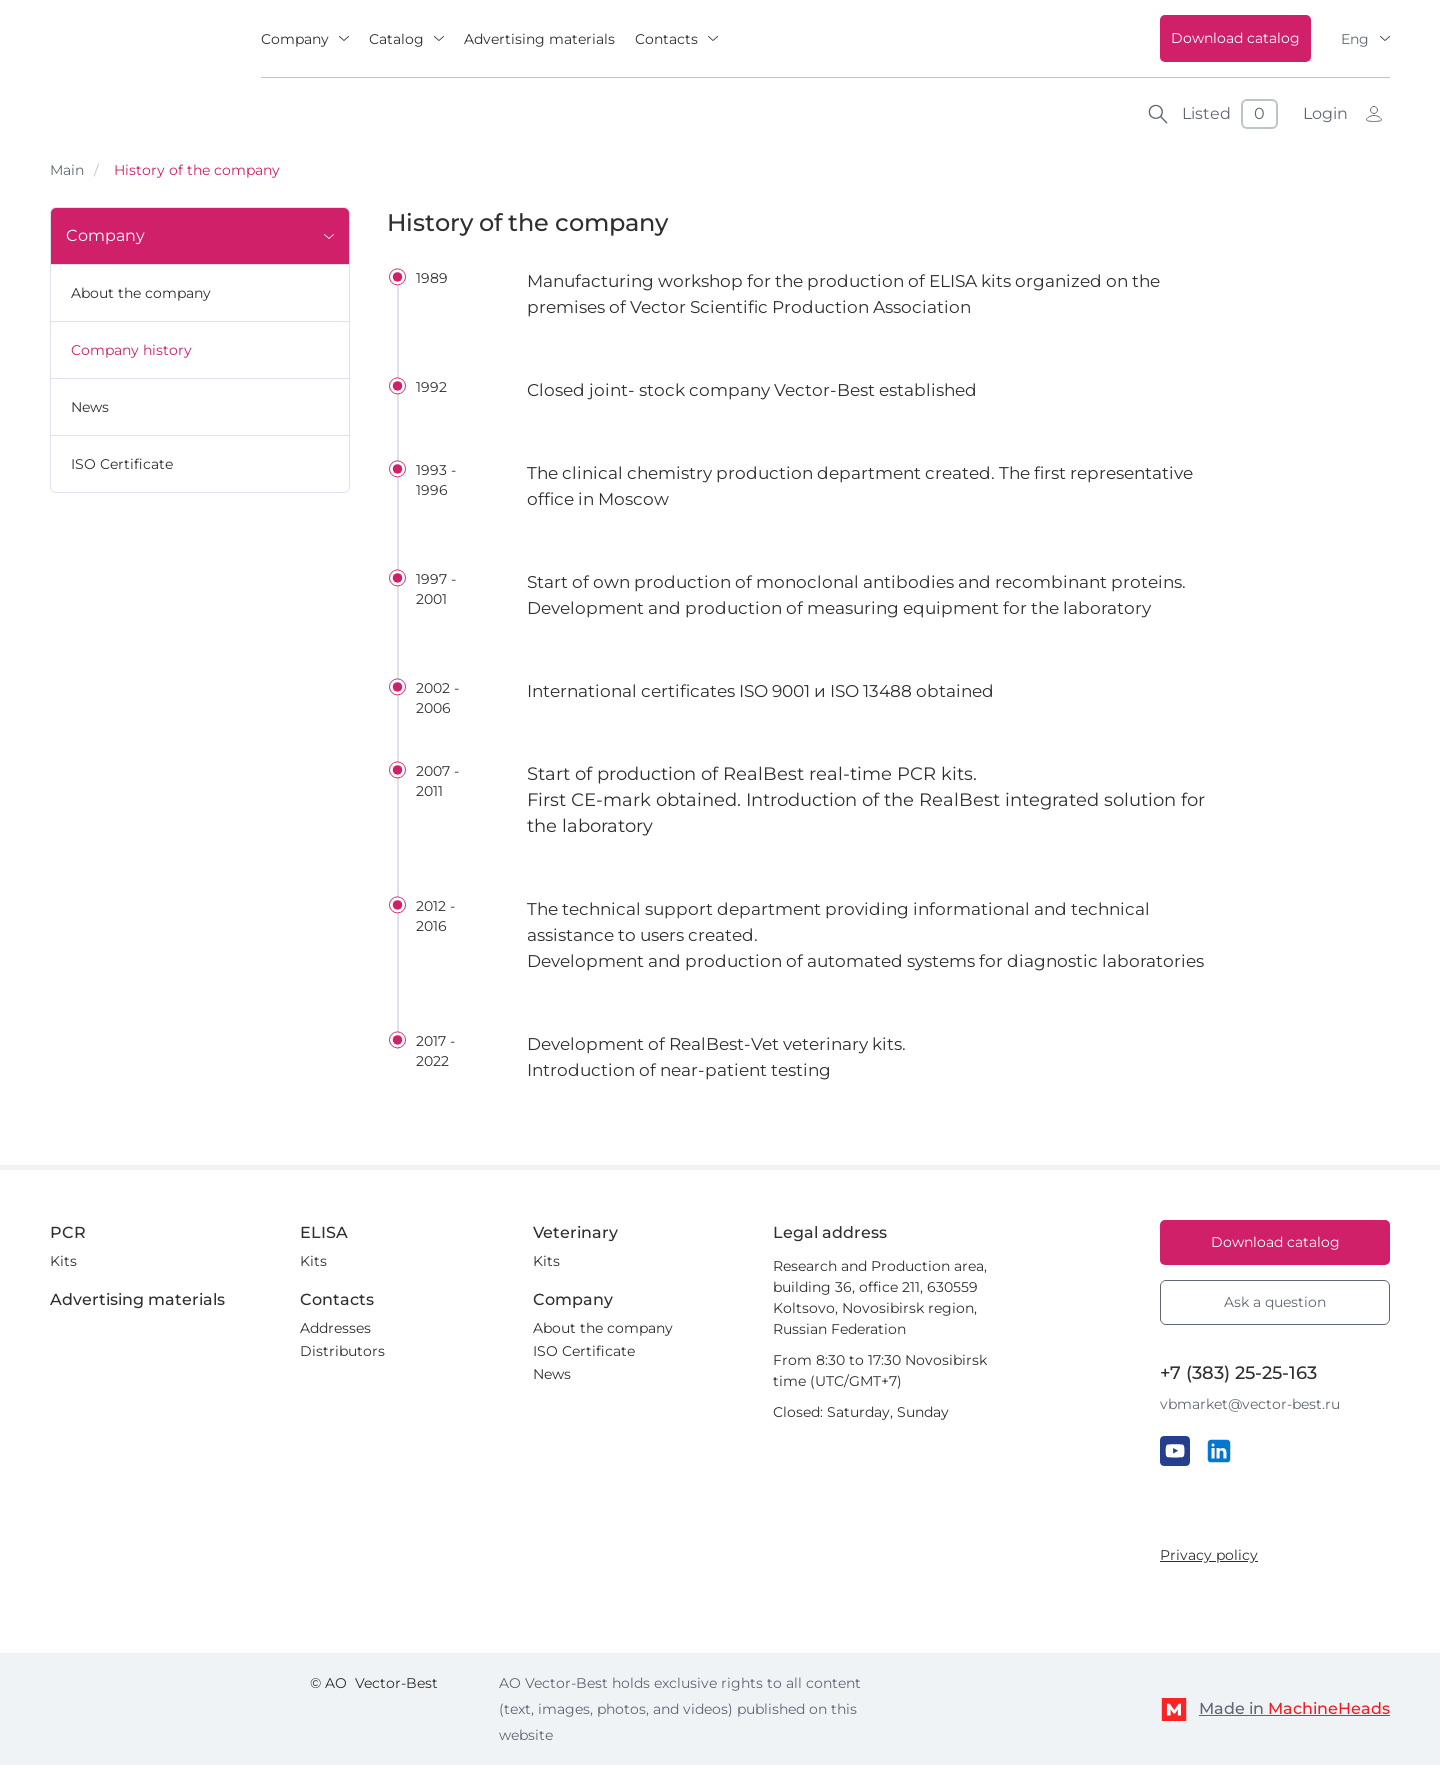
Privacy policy (1209, 1555)
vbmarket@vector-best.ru (1250, 1404)
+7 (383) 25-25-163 (1238, 1373)
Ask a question (1275, 1302)
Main (67, 170)
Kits (63, 1261)
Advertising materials (539, 39)
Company (295, 39)
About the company (141, 293)
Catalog (396, 39)
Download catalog (1235, 38)
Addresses (335, 1328)
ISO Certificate (122, 464)
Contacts (666, 39)
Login (1325, 113)
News (90, 407)
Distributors (342, 1351)
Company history (131, 350)
